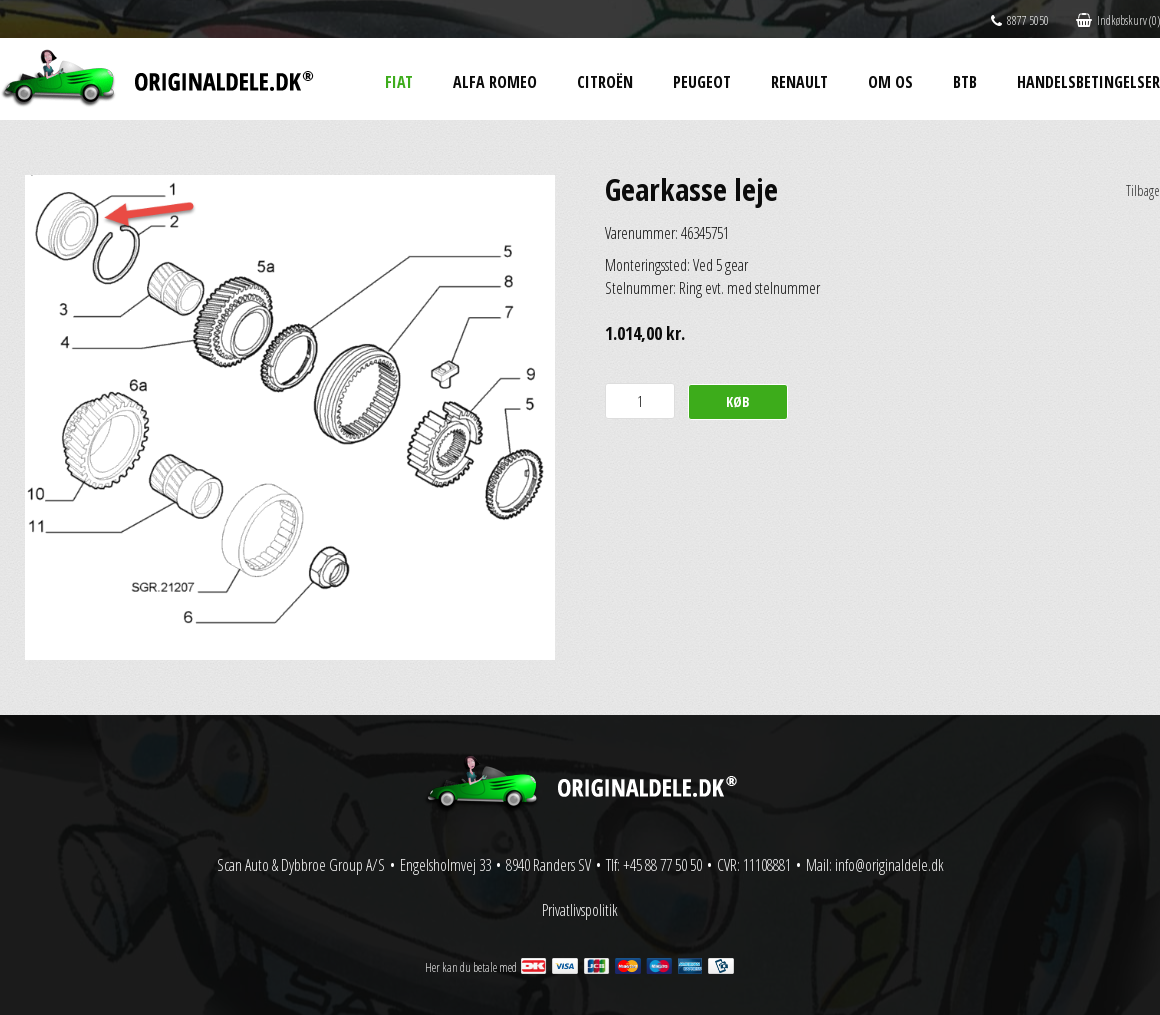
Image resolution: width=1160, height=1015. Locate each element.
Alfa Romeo (495, 82)
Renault (799, 82)
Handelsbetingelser (1088, 82)
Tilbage (1143, 190)
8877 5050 (1020, 20)
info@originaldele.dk (889, 865)
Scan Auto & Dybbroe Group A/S (301, 865)
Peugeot (702, 82)
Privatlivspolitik (580, 910)
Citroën (605, 82)
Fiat (399, 82)
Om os (890, 82)
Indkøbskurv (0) (1118, 20)
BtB (965, 82)
